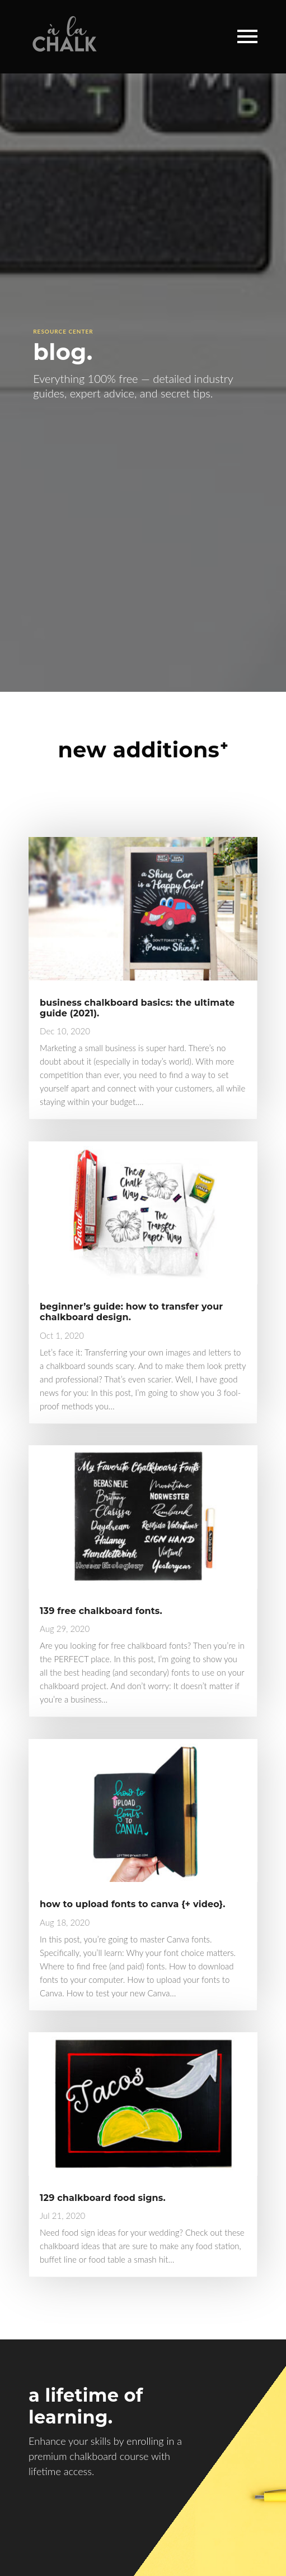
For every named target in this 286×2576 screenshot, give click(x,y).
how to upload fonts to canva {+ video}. (132, 1904)
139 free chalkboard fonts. (101, 1611)
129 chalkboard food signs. (103, 2198)
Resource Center (63, 331)
